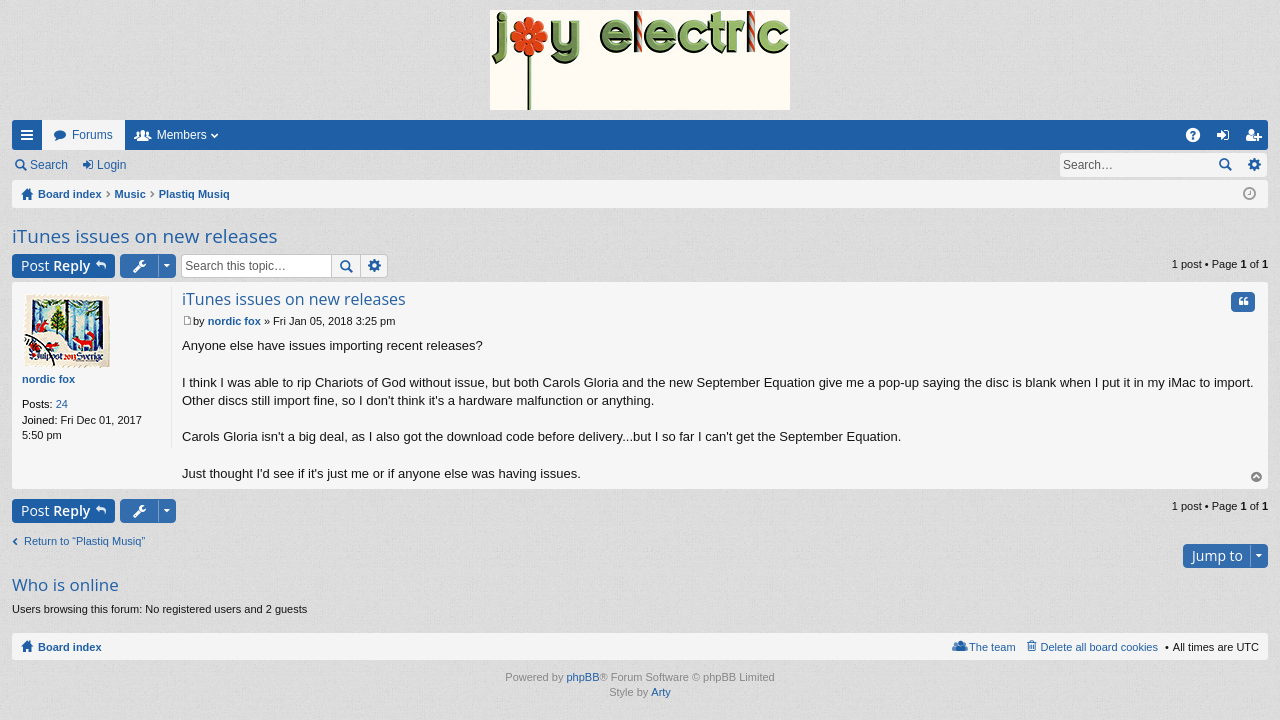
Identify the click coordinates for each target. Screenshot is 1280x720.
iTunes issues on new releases (145, 236)
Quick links (31, 139)
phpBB (582, 677)
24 (62, 404)
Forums (92, 135)
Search (49, 165)
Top (1257, 477)
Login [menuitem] (1227, 139)
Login (111, 165)
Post (55, 265)
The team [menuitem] (992, 647)
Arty (661, 692)
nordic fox (48, 379)
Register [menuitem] (1257, 139)
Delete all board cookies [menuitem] (1099, 647)
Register (178, 165)
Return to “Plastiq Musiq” (84, 541)
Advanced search (1253, 165)
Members (182, 135)
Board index (70, 647)
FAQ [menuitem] (1199, 139)
